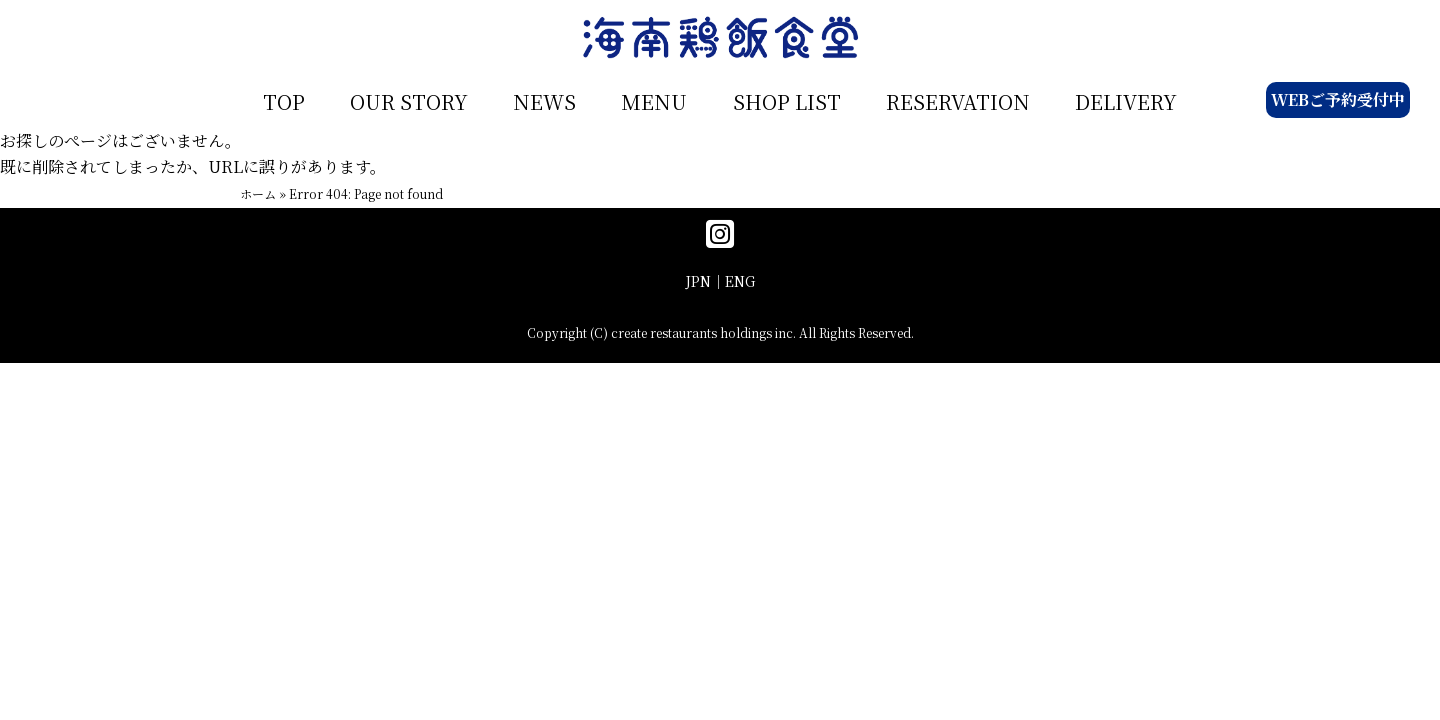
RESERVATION (958, 101)
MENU (654, 101)
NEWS (544, 101)
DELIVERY (1126, 101)
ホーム (258, 193)
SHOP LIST (787, 101)
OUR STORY (409, 101)
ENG (740, 281)
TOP (284, 101)
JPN (698, 281)
